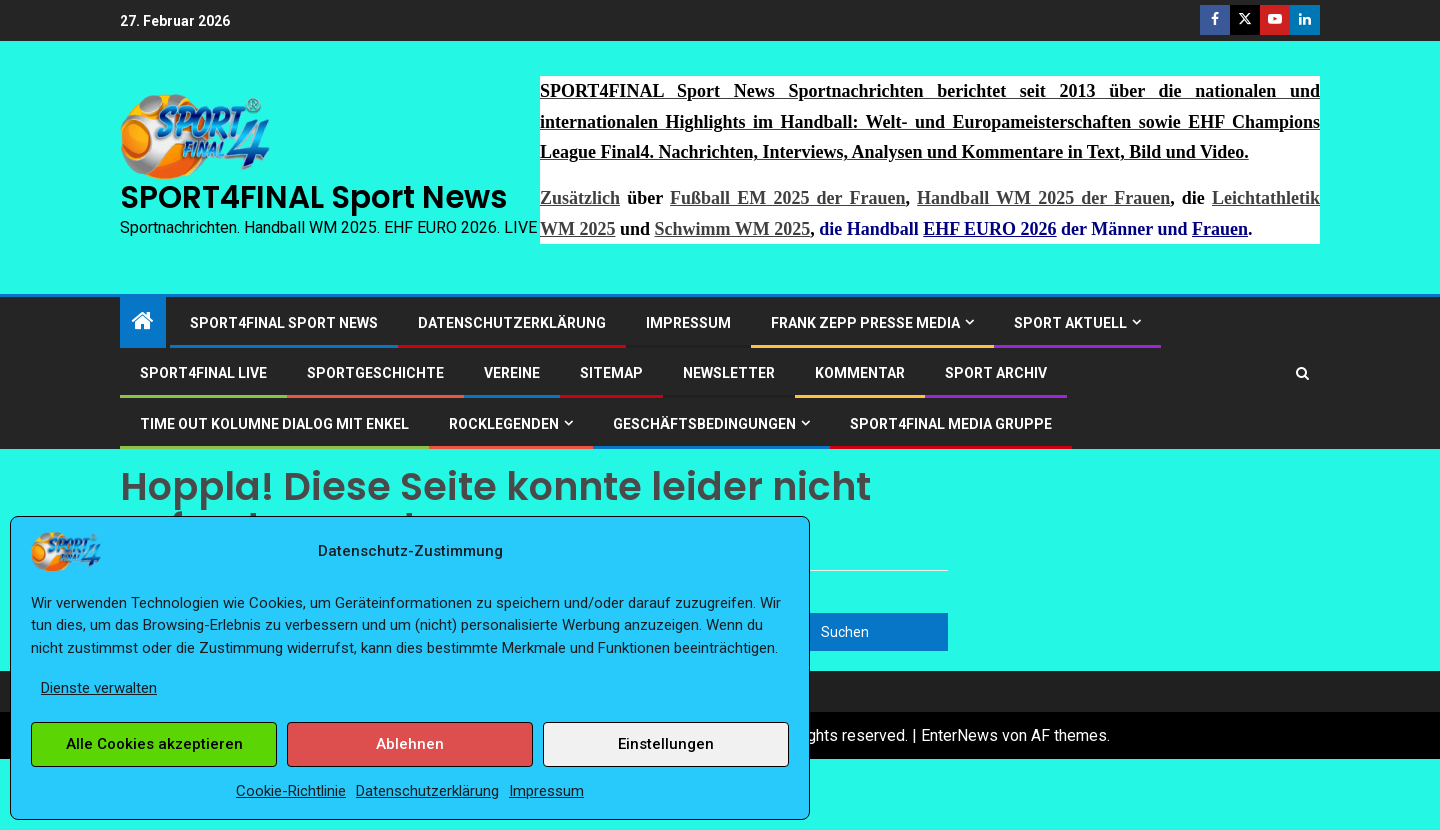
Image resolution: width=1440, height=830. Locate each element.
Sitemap (611, 373)
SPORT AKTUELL (1070, 323)
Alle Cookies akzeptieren (154, 744)
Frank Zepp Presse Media (865, 323)
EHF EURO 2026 (989, 229)
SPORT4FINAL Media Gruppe (951, 424)
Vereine (512, 373)
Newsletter (729, 373)
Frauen (1220, 229)
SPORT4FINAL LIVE (203, 373)
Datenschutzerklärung (427, 791)
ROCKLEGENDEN (504, 424)
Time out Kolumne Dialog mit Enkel (274, 424)
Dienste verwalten (99, 688)
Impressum (546, 791)
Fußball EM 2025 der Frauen (787, 198)
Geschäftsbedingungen (704, 424)
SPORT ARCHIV (996, 373)
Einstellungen (666, 744)
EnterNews (959, 735)
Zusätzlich (580, 198)
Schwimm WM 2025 (733, 229)
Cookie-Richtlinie (291, 791)
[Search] (1302, 373)
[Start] (143, 323)
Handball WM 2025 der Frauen (1043, 198)
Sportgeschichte (375, 373)
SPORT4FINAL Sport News (313, 197)
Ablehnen (410, 744)
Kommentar (860, 373)
